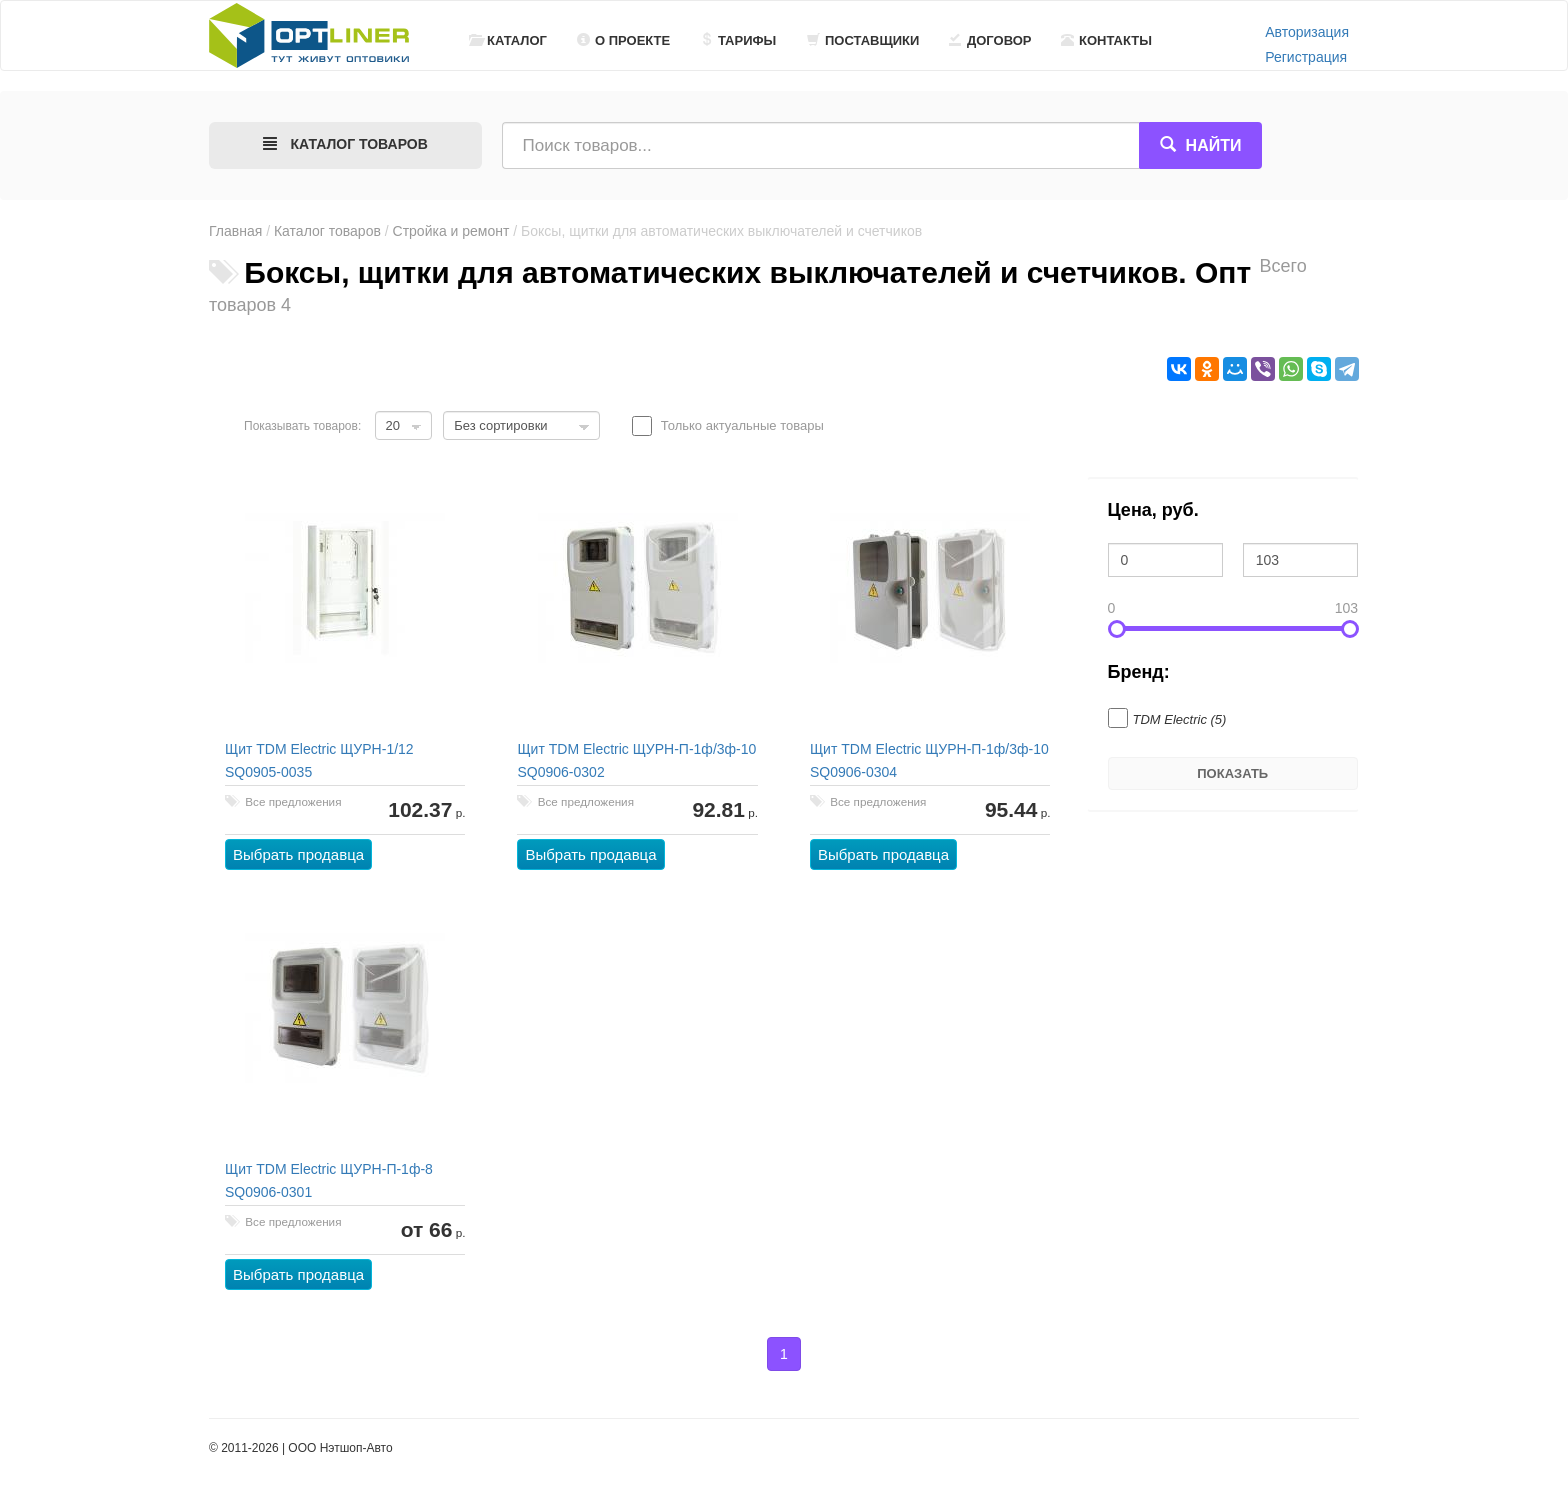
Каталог (508, 40)
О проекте (623, 40)
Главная (235, 231)
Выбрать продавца (298, 854)
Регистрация (1306, 57)
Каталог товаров (327, 231)
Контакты (1106, 40)
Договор (990, 40)
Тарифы (738, 40)
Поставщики (863, 40)
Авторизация (1307, 32)
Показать (1232, 773)
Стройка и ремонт (451, 231)
